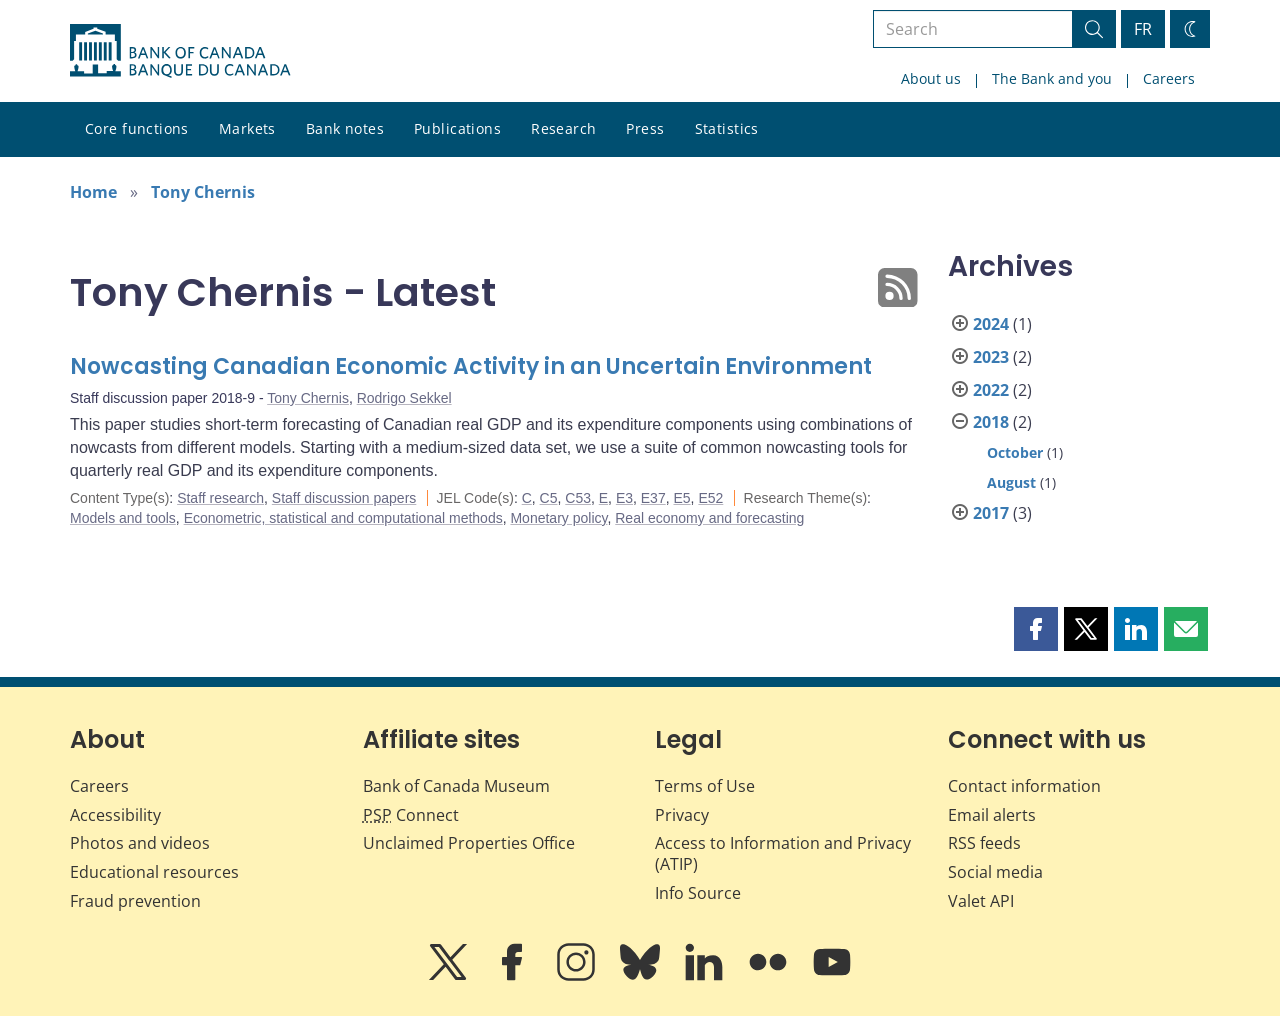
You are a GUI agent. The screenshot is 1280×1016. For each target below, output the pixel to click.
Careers (1169, 78)
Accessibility (115, 815)
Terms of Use (705, 786)
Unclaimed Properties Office (469, 843)
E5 (681, 498)
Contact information (1024, 786)
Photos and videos (140, 843)
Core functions (137, 128)
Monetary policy (558, 518)
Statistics (727, 128)
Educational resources (154, 872)
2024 (991, 324)
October (1015, 452)
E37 (653, 498)
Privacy (682, 815)
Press (645, 128)
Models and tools (123, 518)
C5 (549, 498)
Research (563, 128)
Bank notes (345, 128)
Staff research (220, 498)
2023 (991, 357)
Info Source (698, 893)
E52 (710, 498)
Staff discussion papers (344, 498)
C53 (578, 498)
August (1011, 482)
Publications (457, 128)
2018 (991, 422)
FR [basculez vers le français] (1143, 29)
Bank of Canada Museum (456, 786)
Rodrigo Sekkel (404, 398)
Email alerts (992, 815)
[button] (1036, 629)
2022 (991, 390)
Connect (411, 815)
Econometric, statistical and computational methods (343, 518)
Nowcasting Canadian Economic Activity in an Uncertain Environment (471, 366)
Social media (995, 872)
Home (93, 192)
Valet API (981, 901)
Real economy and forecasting (709, 518)
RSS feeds (984, 843)
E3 (624, 498)
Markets (247, 128)
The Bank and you (1052, 78)
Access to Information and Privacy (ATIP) (783, 853)
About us (931, 78)
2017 (991, 513)
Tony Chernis (203, 192)
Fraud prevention (135, 901)
